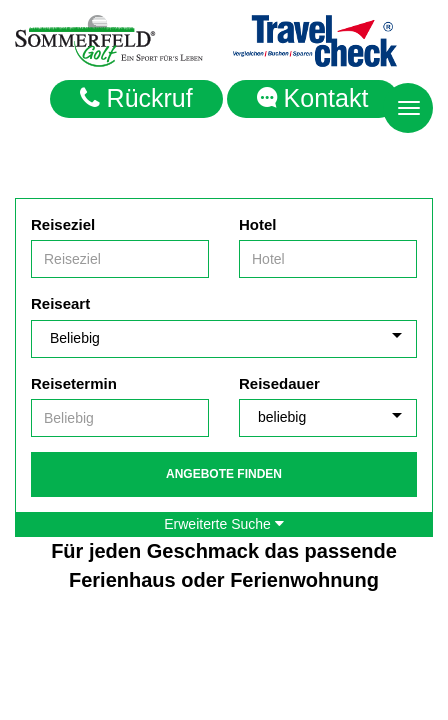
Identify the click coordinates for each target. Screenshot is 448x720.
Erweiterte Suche (224, 524)
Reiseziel (63, 224)
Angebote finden (224, 474)
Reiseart (60, 303)
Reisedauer (279, 383)
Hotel (258, 224)
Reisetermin (74, 383)
